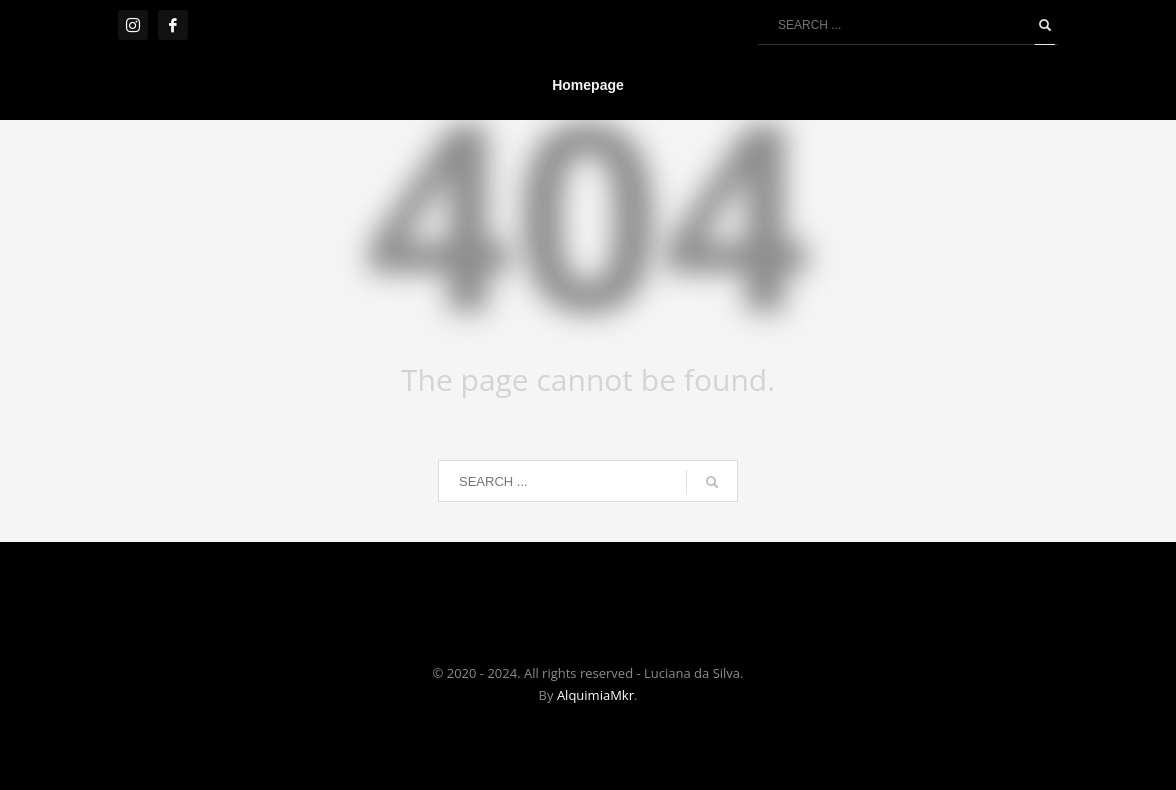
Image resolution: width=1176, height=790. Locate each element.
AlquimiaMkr (595, 695)
